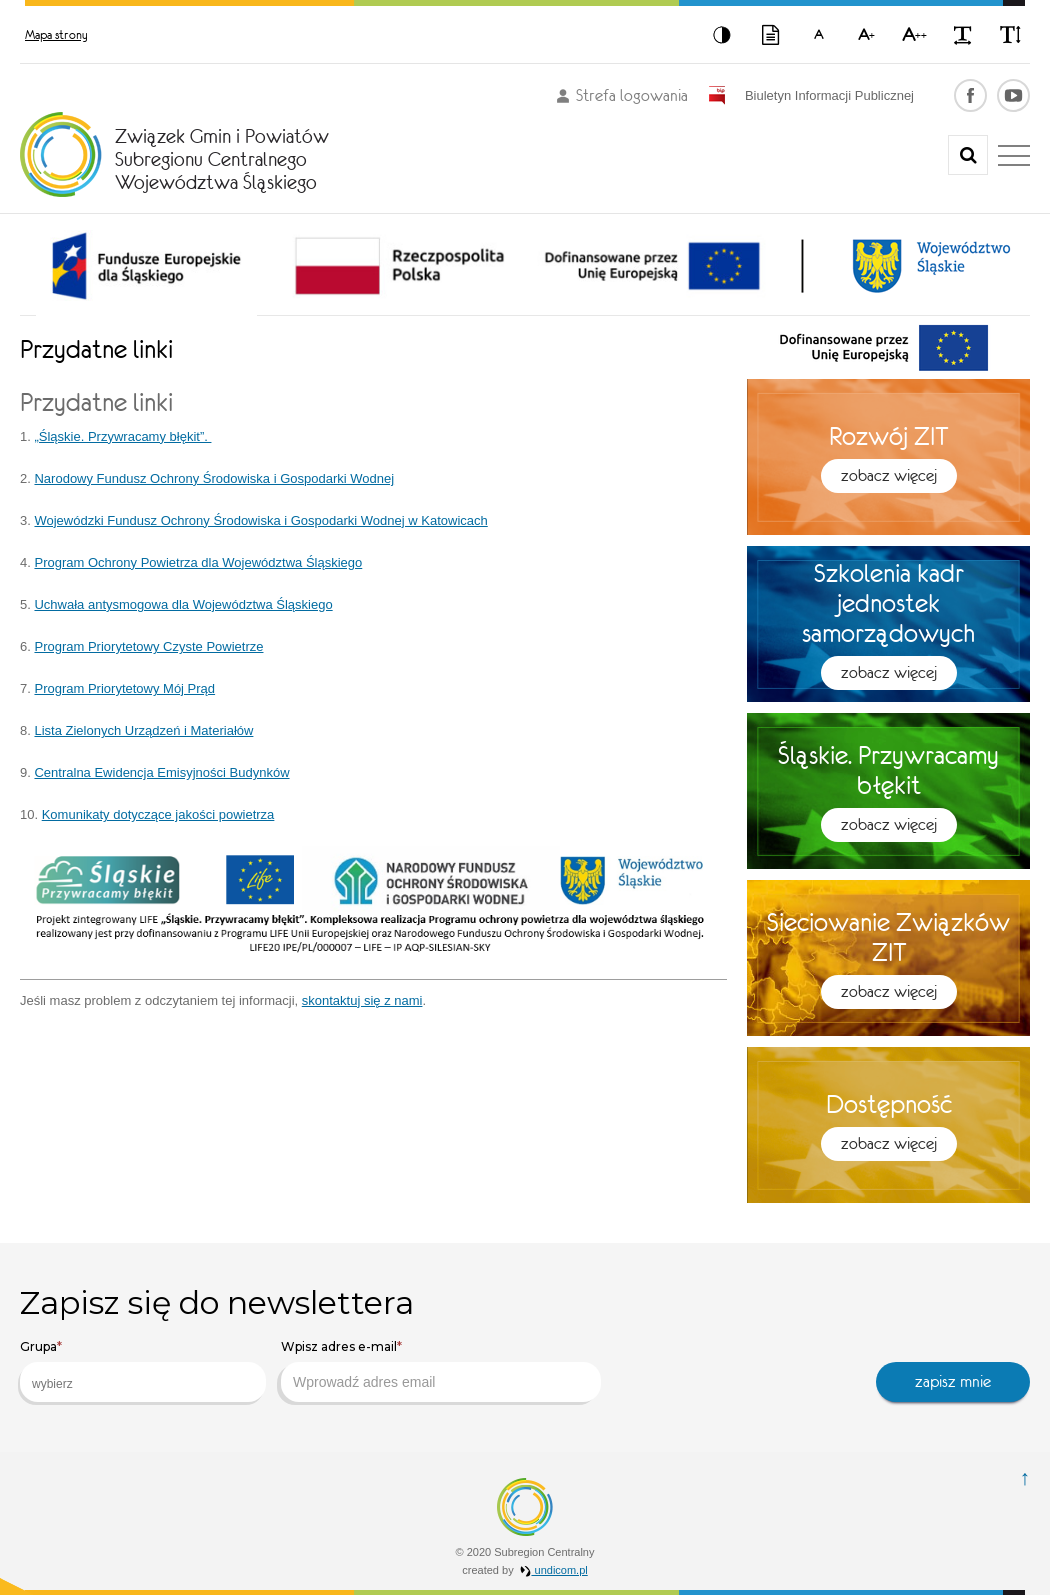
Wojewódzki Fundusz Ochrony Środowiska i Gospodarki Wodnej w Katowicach (260, 520)
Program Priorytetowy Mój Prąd (124, 688)
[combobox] (143, 1382)
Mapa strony (56, 35)
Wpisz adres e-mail (341, 1346)
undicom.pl (554, 1570)
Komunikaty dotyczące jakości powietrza (158, 814)
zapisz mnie (953, 1381)
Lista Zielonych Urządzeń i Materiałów (143, 730)
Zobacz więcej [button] (889, 475)
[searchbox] (127, 1384)
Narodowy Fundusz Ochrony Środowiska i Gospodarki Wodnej (214, 478)
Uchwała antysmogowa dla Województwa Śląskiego (183, 604)
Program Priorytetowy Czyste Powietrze (148, 646)
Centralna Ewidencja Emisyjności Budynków (161, 772)
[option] (146, 266)
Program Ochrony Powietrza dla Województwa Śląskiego (198, 562)
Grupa (41, 1346)
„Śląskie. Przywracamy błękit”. (122, 436)
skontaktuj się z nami (362, 1000)
